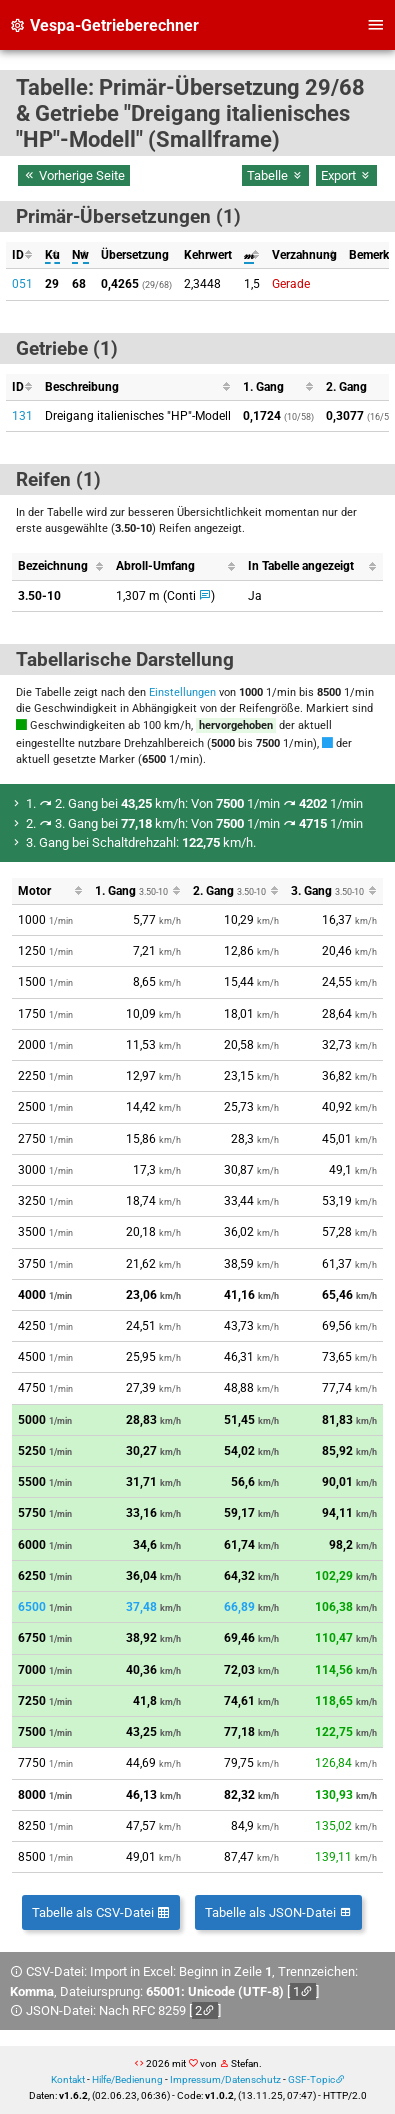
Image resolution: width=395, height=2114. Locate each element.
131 (22, 416)
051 (22, 284)
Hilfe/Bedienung (127, 2079)
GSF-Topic (311, 2079)
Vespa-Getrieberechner (104, 25)
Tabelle (275, 175)
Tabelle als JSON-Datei (278, 1912)
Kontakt (68, 2079)
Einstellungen (182, 692)
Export (346, 175)
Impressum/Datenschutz (225, 2079)
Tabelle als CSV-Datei (101, 1912)
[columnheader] (22, 255)
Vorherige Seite (74, 175)
